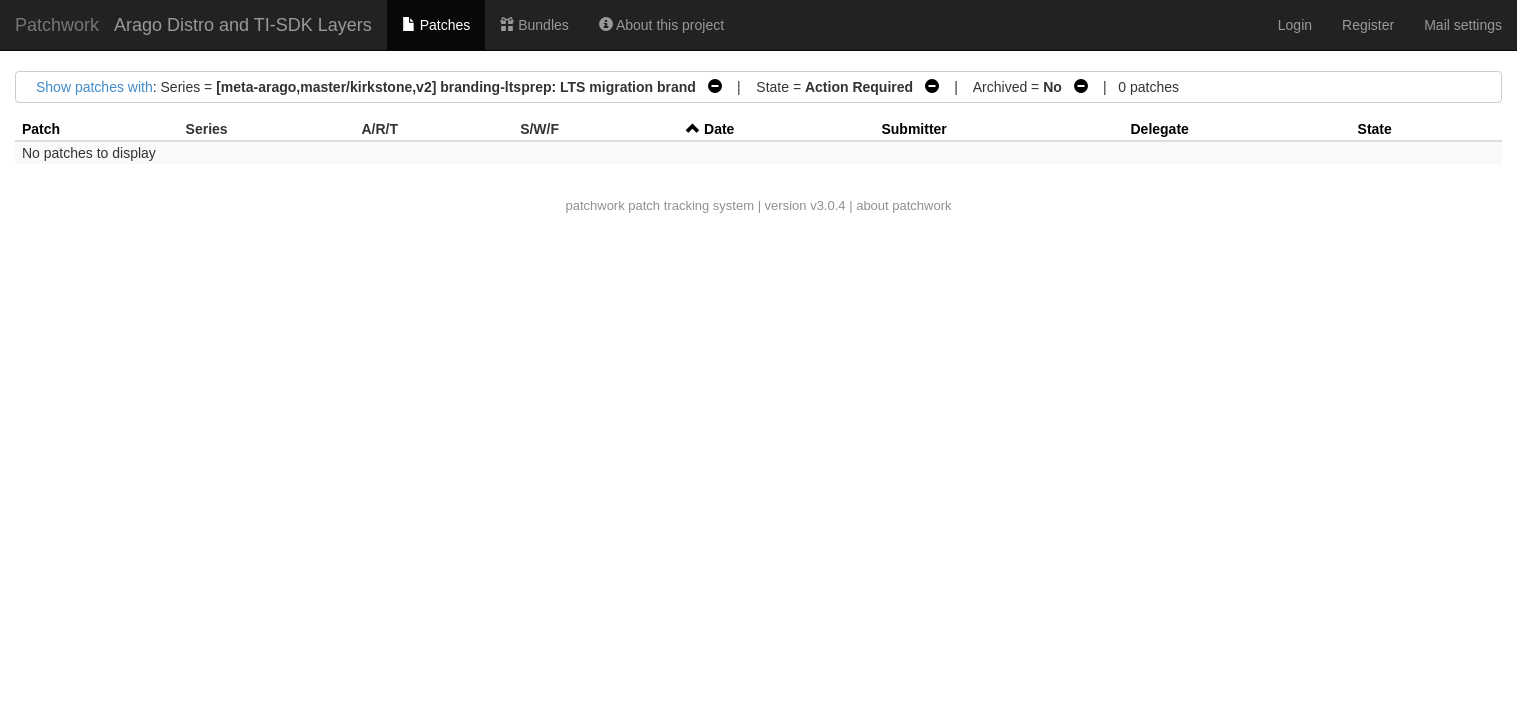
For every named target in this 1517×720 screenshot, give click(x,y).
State (1375, 129)
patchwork (594, 205)
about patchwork (903, 205)
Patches (436, 25)
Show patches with (94, 87)
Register (1368, 25)
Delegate (1159, 129)
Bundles (534, 25)
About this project (661, 25)
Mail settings (1463, 25)
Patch (41, 129)
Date (719, 129)
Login (1295, 25)
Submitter (913, 129)
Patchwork (57, 25)
